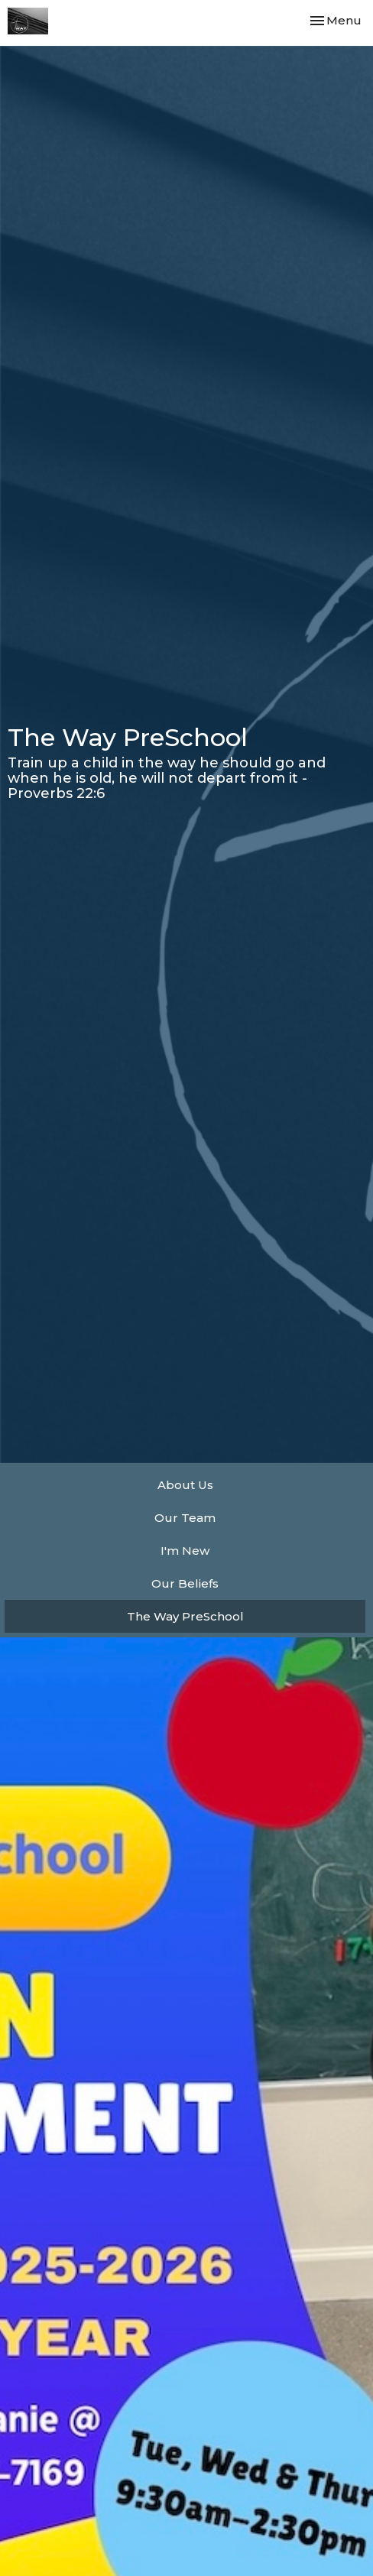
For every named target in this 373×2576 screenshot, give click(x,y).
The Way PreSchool (185, 1616)
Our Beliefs (185, 1583)
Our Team (185, 1517)
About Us (185, 1485)
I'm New (185, 1550)
